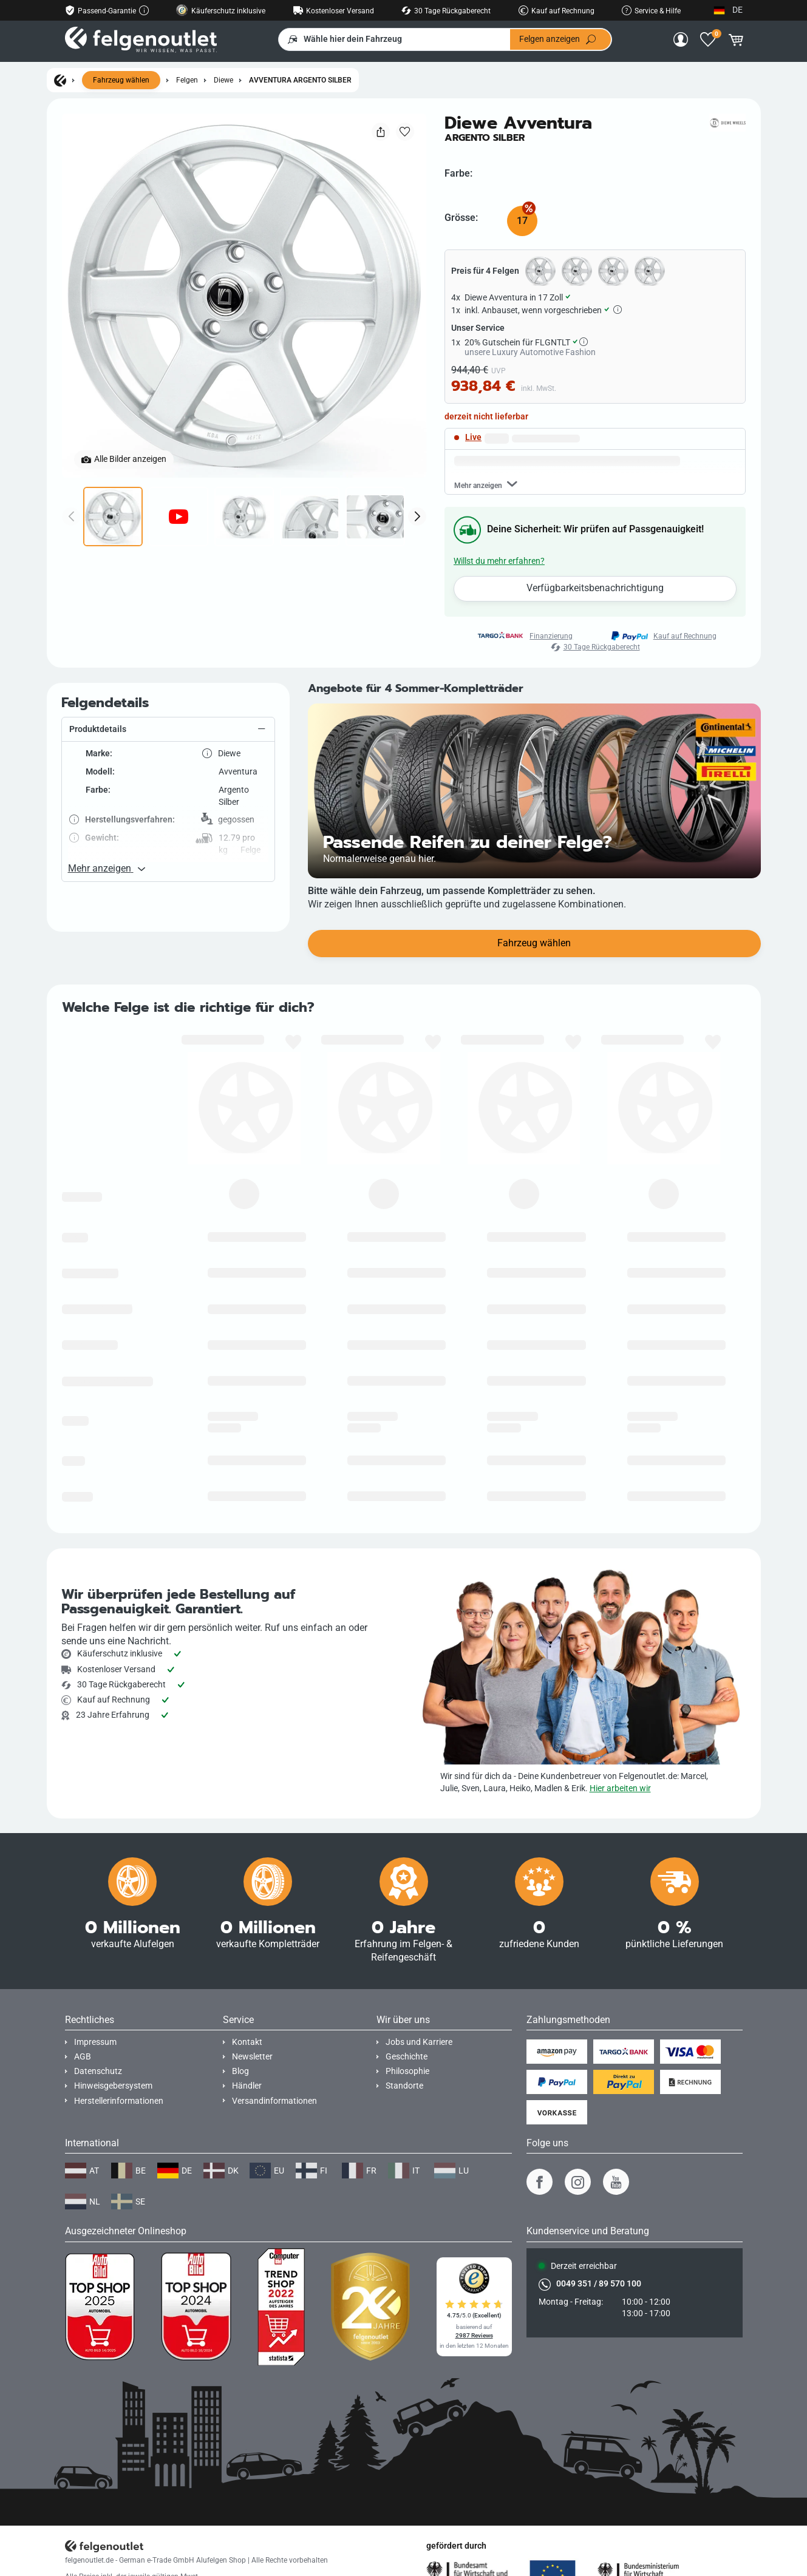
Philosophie (407, 2071)
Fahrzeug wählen (121, 80)
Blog (240, 2071)
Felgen (187, 80)
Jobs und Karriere (419, 2042)
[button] (168, 787)
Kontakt (247, 2042)
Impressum (95, 2042)
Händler (247, 2086)
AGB (82, 2057)
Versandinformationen (274, 2101)
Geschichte (406, 2057)
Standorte (404, 2086)
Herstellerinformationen (118, 2101)
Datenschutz (98, 2071)
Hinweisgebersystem (113, 2086)
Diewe (223, 80)
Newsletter (252, 2057)
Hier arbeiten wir (620, 1788)
